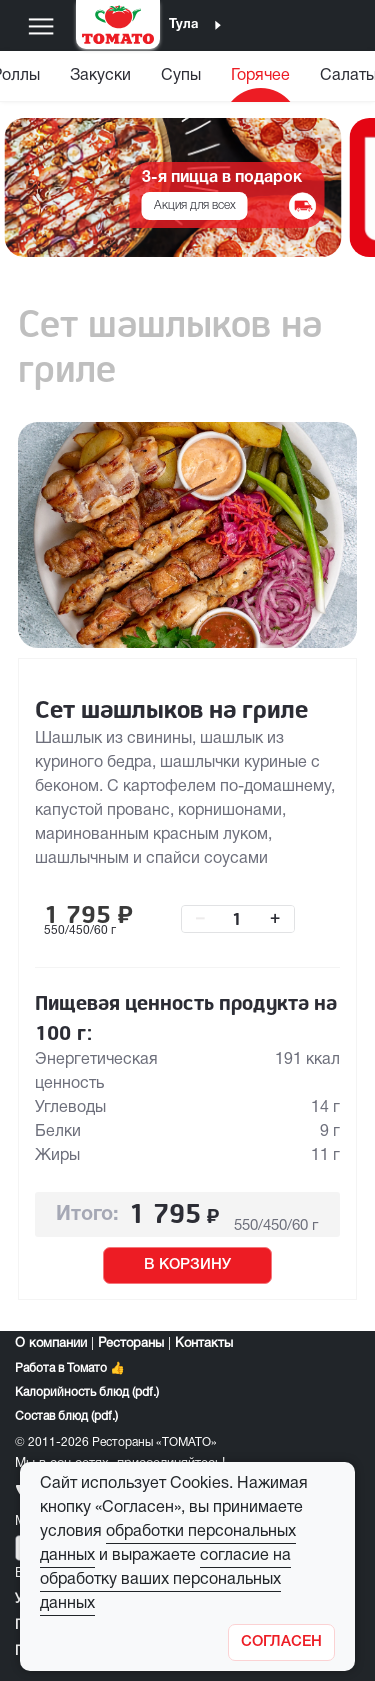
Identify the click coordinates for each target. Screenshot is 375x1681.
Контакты (204, 1344)
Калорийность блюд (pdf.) (87, 1392)
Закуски (100, 76)
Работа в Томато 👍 (70, 1368)
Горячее (260, 76)
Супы (181, 76)
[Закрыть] (281, 1642)
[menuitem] (100, 80)
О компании (51, 1344)
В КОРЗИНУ (187, 1265)
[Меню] (41, 26)
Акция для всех (195, 205)
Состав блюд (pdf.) (66, 1416)
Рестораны (131, 1344)
